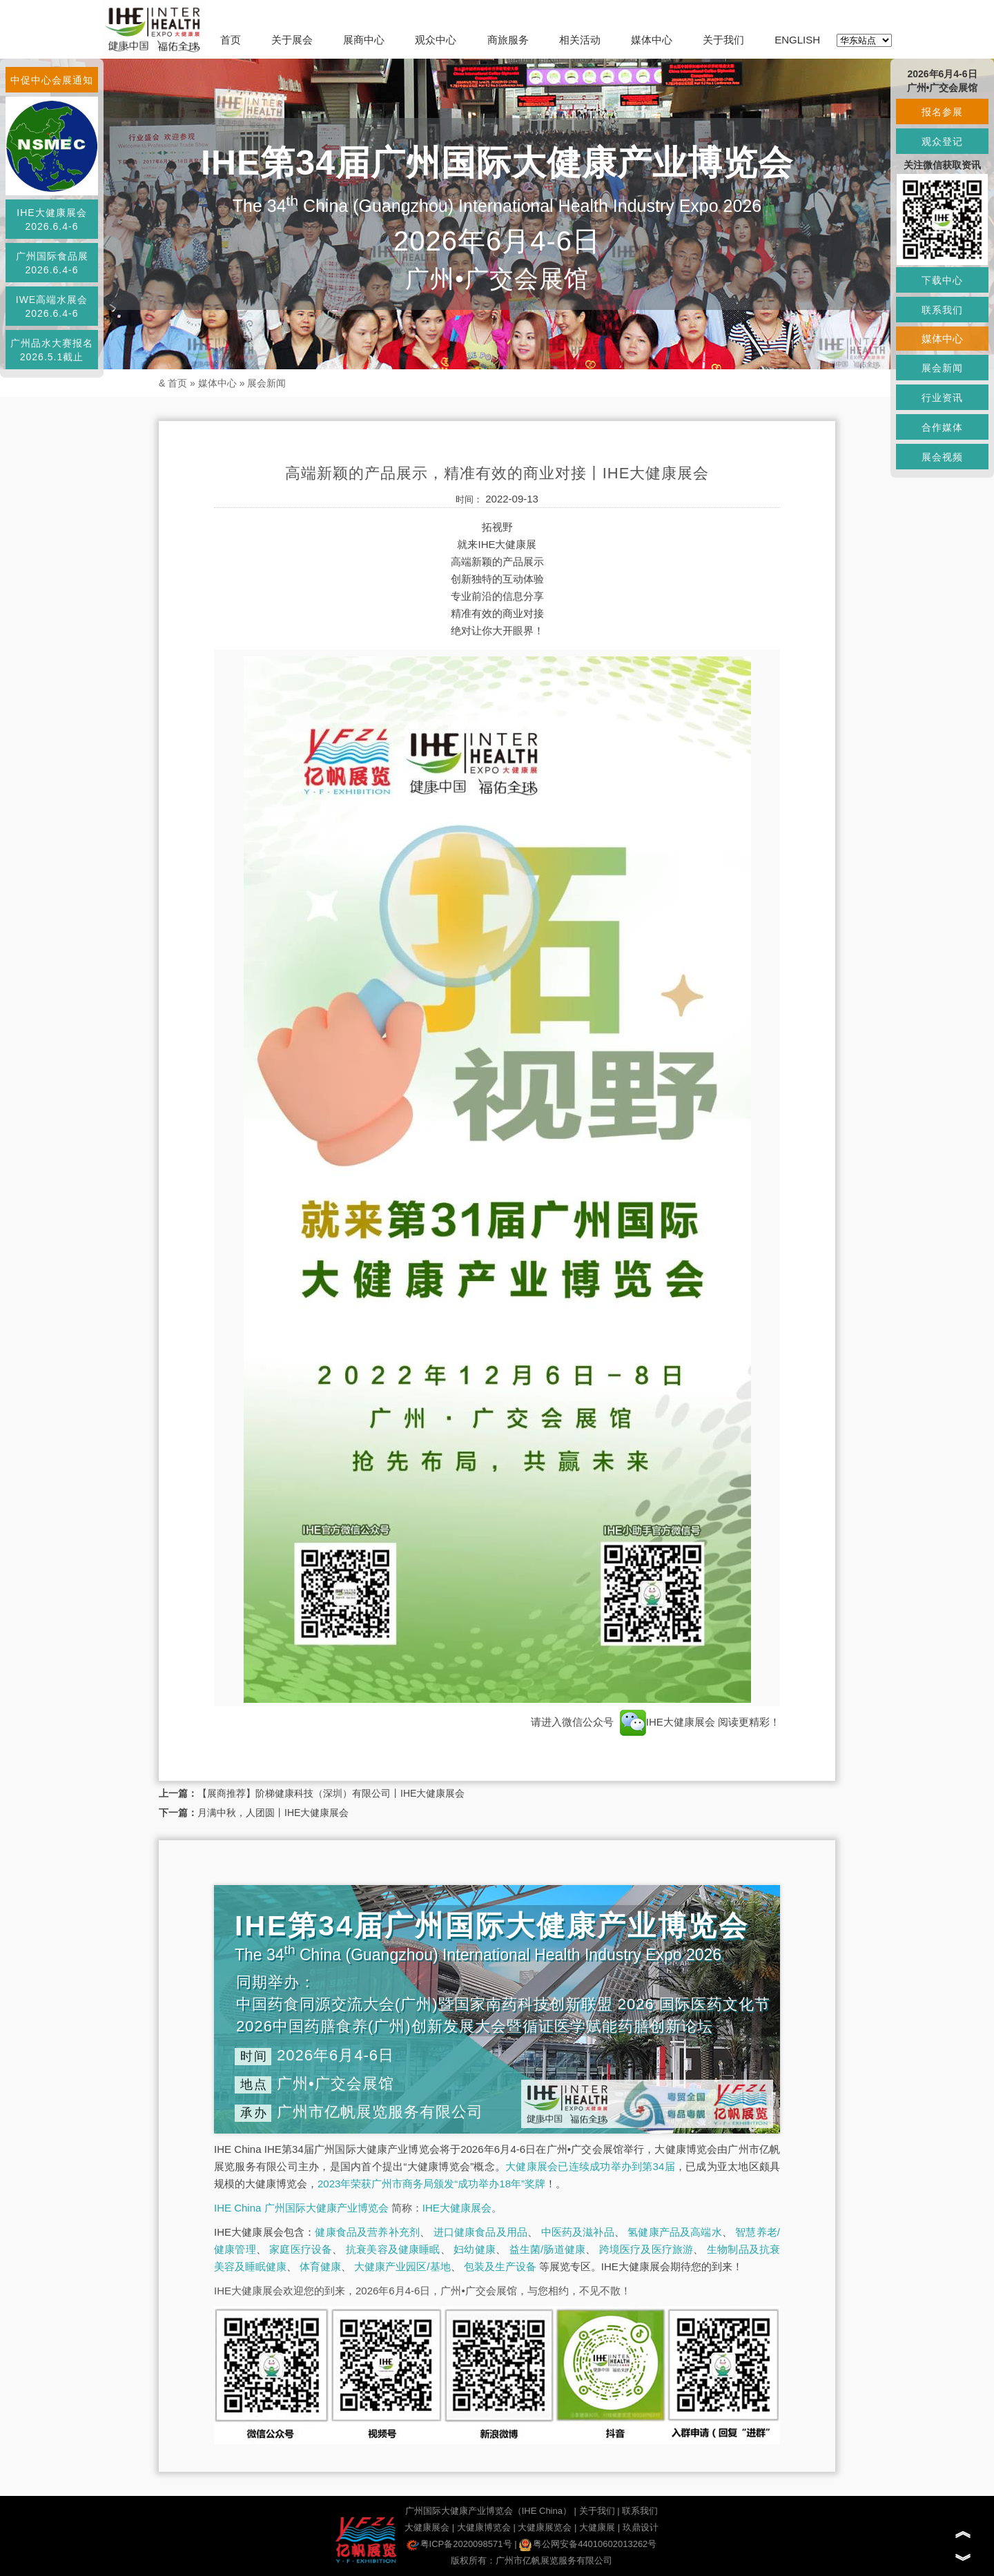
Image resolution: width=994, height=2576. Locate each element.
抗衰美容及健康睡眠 (393, 2249)
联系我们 (640, 2511)
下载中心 (942, 280)
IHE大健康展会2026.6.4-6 (51, 219)
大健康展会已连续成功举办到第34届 (590, 2166)
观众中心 (435, 40)
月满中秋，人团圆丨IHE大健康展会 (273, 1812)
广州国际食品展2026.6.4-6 (52, 263)
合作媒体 (942, 427)
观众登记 (942, 141)
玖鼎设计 (641, 2527)
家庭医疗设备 (300, 2249)
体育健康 (320, 2266)
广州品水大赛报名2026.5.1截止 (51, 350)
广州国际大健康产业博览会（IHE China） (488, 2511)
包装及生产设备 (500, 2266)
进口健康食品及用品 (480, 2232)
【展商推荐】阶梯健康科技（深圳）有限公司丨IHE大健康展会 (331, 1793)
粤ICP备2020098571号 (459, 2544)
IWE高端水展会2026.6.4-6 (52, 306)
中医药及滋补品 (577, 2232)
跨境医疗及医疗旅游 (646, 2249)
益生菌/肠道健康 (547, 2249)
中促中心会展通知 (51, 80)
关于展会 (292, 40)
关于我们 (723, 40)
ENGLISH (797, 40)
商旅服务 (508, 40)
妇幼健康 (475, 2249)
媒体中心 (651, 40)
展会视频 (942, 456)
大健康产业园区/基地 (402, 2266)
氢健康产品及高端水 (674, 2232)
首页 (230, 40)
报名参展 (942, 111)
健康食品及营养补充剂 (367, 2232)
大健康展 (597, 2527)
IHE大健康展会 (667, 1722)
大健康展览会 (545, 2527)
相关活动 (580, 40)
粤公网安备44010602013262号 (587, 2544)
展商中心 (363, 40)
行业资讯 (942, 397)
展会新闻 (266, 383)
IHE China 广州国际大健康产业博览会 (301, 2208)
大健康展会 (427, 2527)
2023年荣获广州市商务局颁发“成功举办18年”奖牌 (431, 2183)
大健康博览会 (484, 2527)
